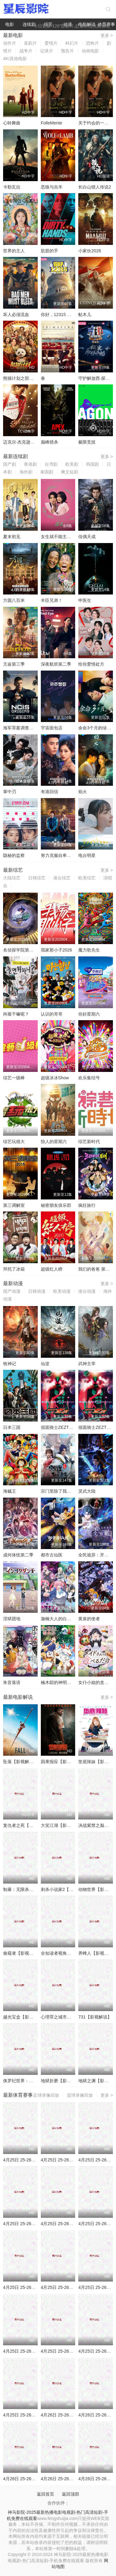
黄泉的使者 (89, 1618)
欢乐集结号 (89, 1077)
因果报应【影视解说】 (62, 1761)
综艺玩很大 (14, 1141)
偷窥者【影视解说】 (22, 1953)
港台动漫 (87, 1291)
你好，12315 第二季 (60, 314)
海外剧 (25, 471)
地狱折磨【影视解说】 (62, 2080)
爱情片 (51, 43)
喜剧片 (30, 43)
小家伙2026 (89, 250)
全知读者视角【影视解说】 (67, 1953)
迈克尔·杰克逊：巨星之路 (27, 442)
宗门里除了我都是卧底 (62, 1491)
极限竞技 (87, 442)
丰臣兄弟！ (51, 600)
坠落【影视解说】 (20, 1761)
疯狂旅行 (87, 1205)
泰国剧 (46, 471)
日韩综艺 (36, 877)
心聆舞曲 (11, 122)
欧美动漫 (62, 1291)
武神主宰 (87, 1363)
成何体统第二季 (18, 1554)
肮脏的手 (49, 250)
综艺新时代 (89, 1141)
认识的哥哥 (51, 1014)
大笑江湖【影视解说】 (62, 1825)
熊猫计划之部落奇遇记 (24, 378)
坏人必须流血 (16, 314)
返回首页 (45, 2494)
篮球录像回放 (80, 2095)
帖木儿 (84, 314)
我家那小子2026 (56, 949)
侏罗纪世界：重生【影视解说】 (33, 2080)
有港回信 (49, 791)
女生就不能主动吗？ (60, 536)
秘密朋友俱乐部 (56, 1205)
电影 (9, 24)
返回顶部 (70, 2494)
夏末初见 (11, 536)
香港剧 (30, 464)
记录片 (46, 50)
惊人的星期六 (54, 1141)
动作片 (9, 43)
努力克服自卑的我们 (60, 855)
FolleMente (51, 122)
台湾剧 (51, 464)
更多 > (107, 35)
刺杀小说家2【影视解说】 (66, 1889)
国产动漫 (11, 1291)
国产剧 (9, 464)
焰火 (82, 791)
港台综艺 (62, 877)
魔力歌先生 (89, 949)
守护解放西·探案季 (96, 378)
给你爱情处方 (91, 664)
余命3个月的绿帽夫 (96, 727)
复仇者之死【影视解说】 (27, 1825)
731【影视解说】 (94, 2016)
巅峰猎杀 (49, 442)
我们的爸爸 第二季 (96, 1269)
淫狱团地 (11, 1618)
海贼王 (9, 1491)
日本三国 (11, 1427)
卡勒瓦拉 (11, 187)
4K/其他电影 (15, 58)
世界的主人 (14, 250)
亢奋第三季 (14, 664)
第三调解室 (14, 1205)
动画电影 (90, 50)
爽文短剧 (69, 471)
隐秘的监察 (14, 855)
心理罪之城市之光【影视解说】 (71, 2016)
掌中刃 (9, 791)
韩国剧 (92, 464)
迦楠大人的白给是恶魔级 (64, 1618)
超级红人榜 (51, 1269)
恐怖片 (92, 43)
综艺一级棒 (14, 1077)
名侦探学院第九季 (20, 949)
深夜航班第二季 (56, 664)
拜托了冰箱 (14, 1269)
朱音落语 (11, 1682)
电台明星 (87, 855)
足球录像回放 (46, 2095)
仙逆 (45, 1363)
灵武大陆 (87, 1491)
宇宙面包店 (51, 727)
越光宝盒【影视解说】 (24, 2016)
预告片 (67, 50)
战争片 (25, 50)
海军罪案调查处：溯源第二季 (31, 727)
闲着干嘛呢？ (16, 1014)
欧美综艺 (87, 877)
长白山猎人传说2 (94, 187)
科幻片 (71, 43)
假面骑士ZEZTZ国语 (60, 1427)
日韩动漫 (36, 1291)
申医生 (84, 600)
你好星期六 (89, 1014)
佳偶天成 (87, 536)
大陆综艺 (11, 877)
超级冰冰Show (55, 1077)
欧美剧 (71, 464)
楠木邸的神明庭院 (58, 1682)
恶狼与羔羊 (51, 187)
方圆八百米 (14, 600)
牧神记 (9, 1363)
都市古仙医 (51, 1554)
